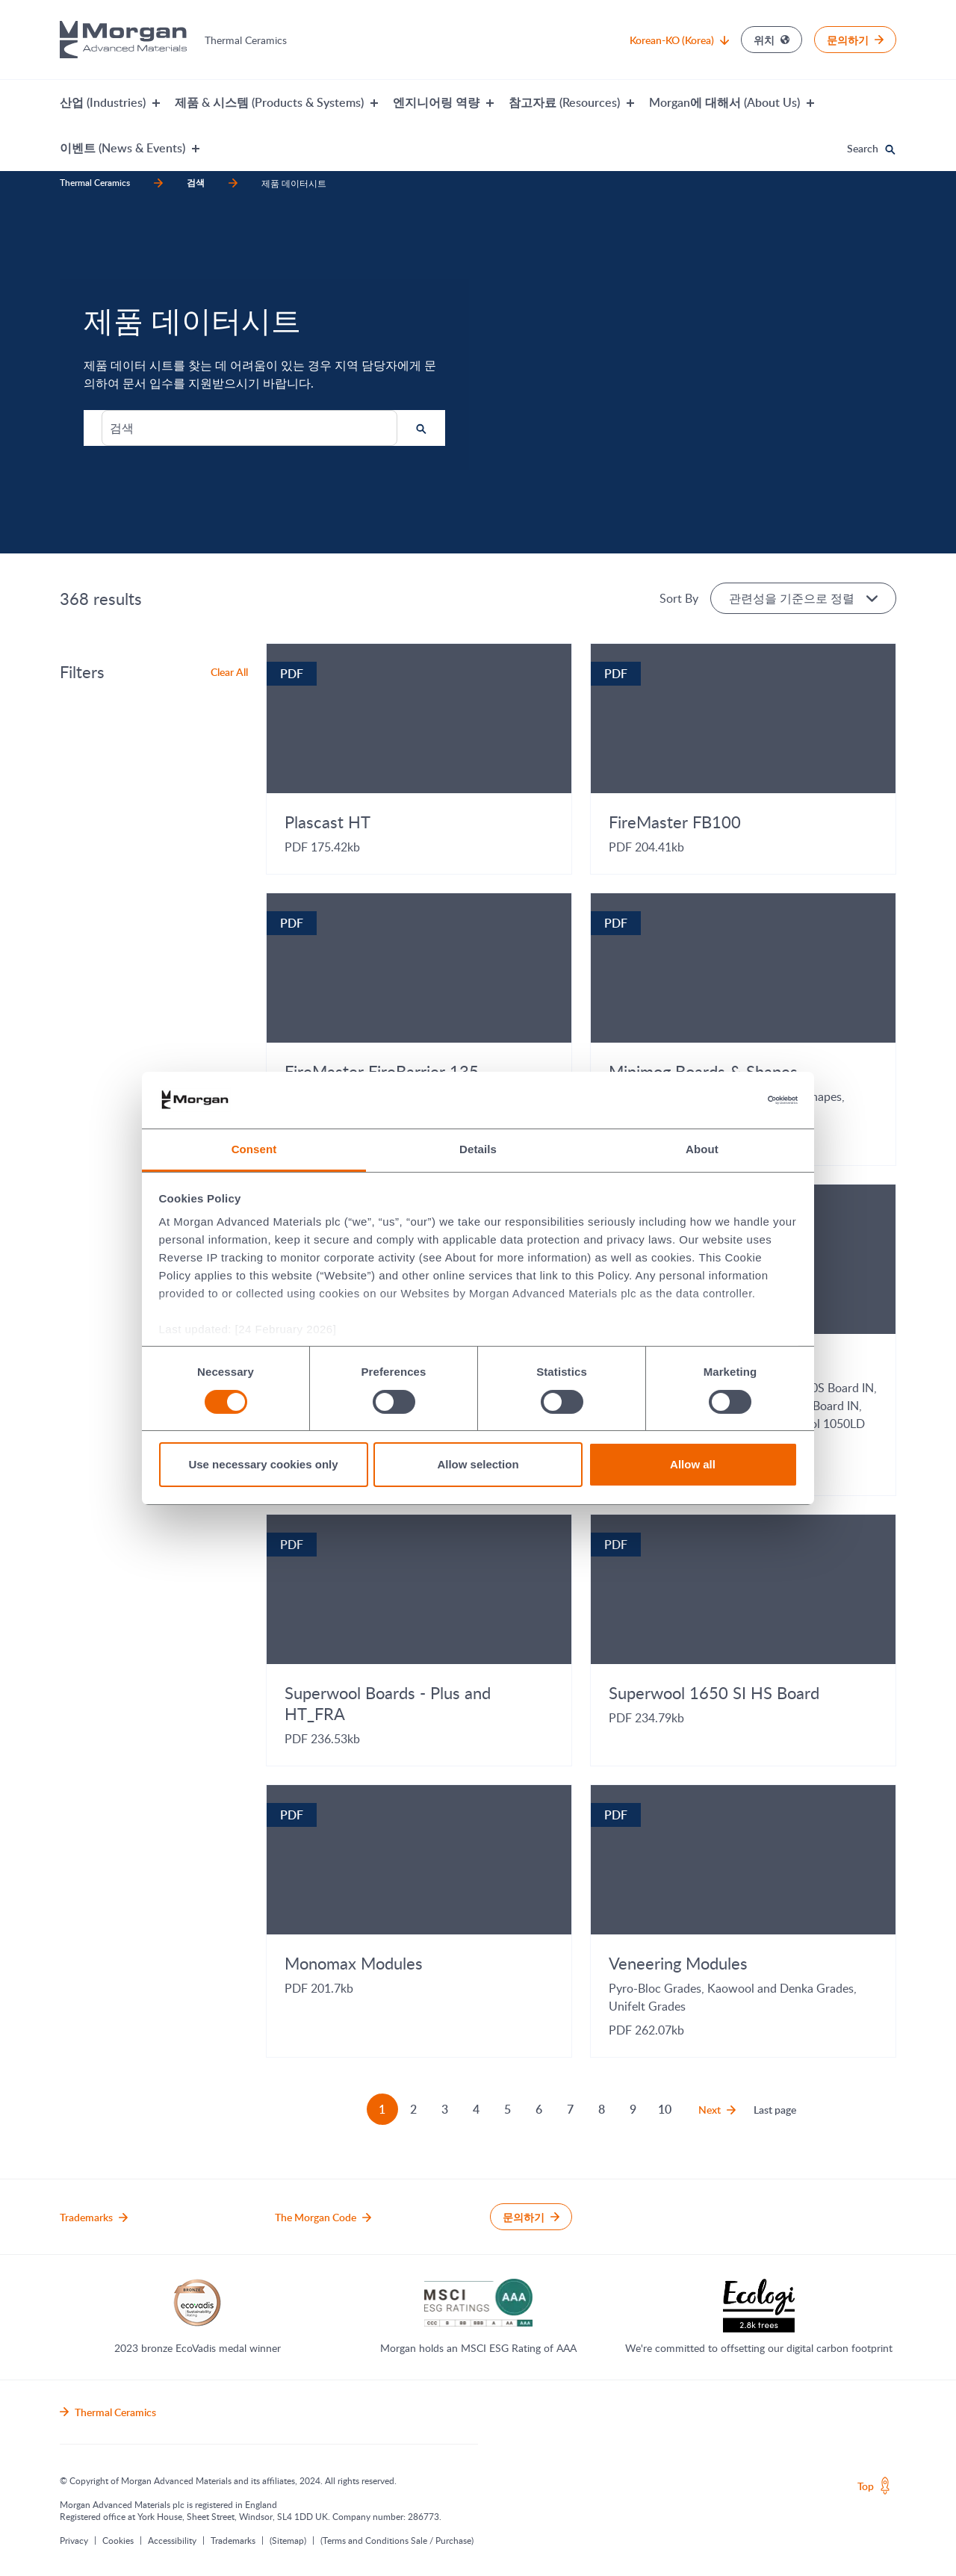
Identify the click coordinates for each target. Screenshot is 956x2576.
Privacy (74, 2540)
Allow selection (477, 1464)
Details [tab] (478, 1149)
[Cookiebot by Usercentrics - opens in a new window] (732, 1100)
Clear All (229, 672)
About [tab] (702, 1149)
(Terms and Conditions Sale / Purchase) (397, 2540)
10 (664, 2109)
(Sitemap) (288, 2540)
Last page (775, 2109)
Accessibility (172, 2540)
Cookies (118, 2540)
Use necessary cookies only (263, 1464)
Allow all (693, 1464)
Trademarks (233, 2540)
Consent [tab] (254, 1149)
